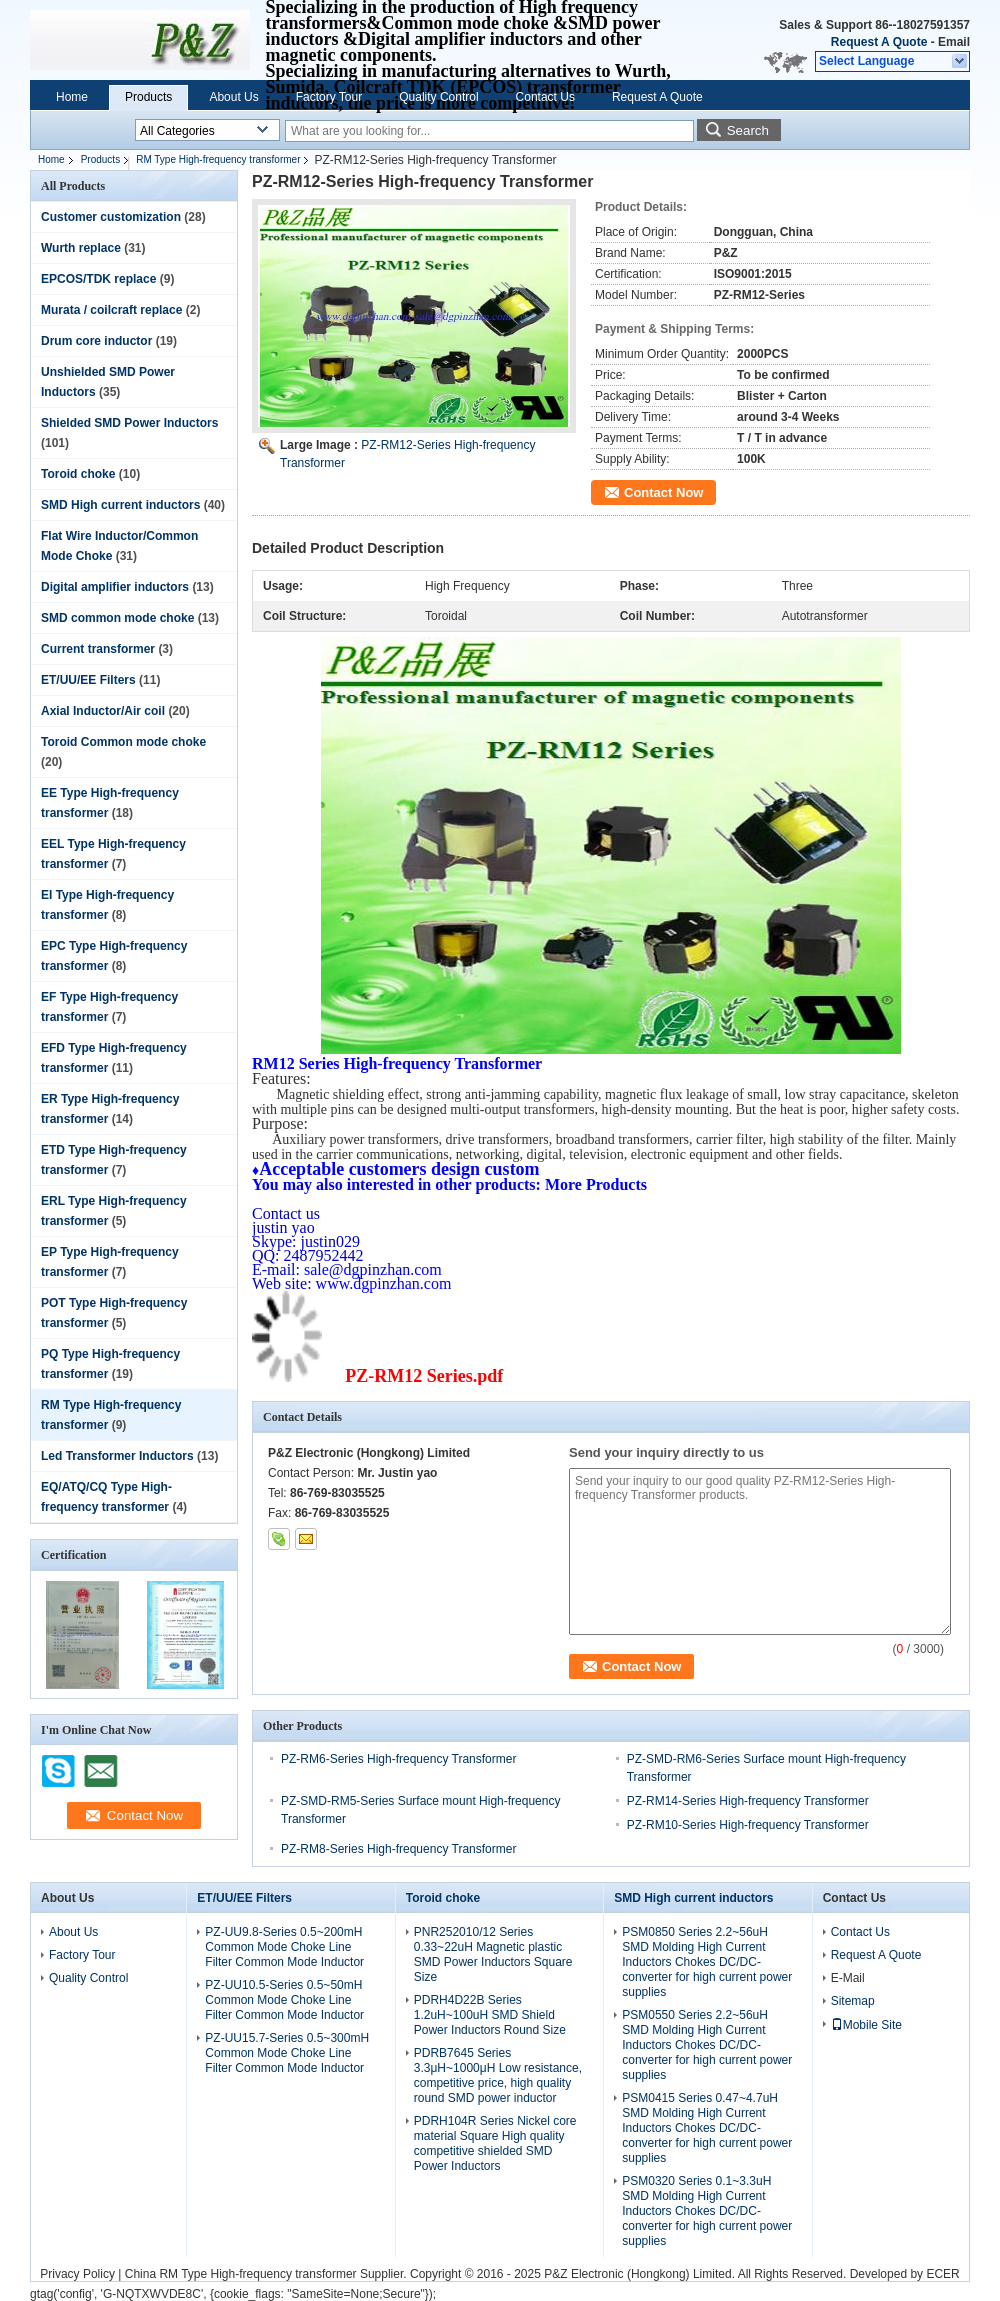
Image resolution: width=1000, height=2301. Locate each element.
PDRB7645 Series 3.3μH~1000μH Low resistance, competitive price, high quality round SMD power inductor (498, 2075)
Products (148, 97)
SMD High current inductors (120, 505)
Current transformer (98, 649)
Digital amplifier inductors (115, 587)
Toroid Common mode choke (123, 742)
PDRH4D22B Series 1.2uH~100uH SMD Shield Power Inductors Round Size (490, 2015)
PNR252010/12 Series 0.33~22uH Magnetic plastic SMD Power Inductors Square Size (493, 1954)
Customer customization (111, 217)
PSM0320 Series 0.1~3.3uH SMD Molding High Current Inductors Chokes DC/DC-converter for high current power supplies (707, 2211)
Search (748, 130)
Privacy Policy (77, 2274)
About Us (233, 97)
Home (72, 97)
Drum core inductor (96, 341)
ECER (942, 2274)
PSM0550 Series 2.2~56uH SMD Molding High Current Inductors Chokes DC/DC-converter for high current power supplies (707, 2045)
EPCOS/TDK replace (98, 279)
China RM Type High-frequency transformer (241, 2274)
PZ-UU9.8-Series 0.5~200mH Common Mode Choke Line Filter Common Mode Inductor (284, 1947)
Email (954, 42)
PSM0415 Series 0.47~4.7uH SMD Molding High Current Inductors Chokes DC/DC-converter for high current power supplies (707, 2128)
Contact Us (545, 97)
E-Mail (848, 1978)
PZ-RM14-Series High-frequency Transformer (748, 1801)
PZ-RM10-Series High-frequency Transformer (748, 1825)
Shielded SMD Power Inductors (129, 423)
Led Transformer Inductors (117, 1456)
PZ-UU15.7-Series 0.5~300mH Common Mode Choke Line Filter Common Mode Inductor (287, 2053)
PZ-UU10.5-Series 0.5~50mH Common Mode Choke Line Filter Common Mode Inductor (284, 2000)
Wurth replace (81, 248)
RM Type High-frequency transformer (218, 159)
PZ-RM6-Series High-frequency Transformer (398, 1759)
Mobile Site (866, 2025)
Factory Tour (329, 97)
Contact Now (663, 492)
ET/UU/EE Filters (88, 680)
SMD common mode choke (117, 618)
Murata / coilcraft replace (111, 310)
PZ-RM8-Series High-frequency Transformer (398, 1849)
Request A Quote (879, 42)
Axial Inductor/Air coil (103, 711)
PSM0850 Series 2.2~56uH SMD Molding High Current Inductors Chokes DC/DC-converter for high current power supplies (707, 1962)
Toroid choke (78, 474)
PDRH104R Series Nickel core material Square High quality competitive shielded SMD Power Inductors (495, 2143)
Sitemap (853, 2001)
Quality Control (438, 97)
